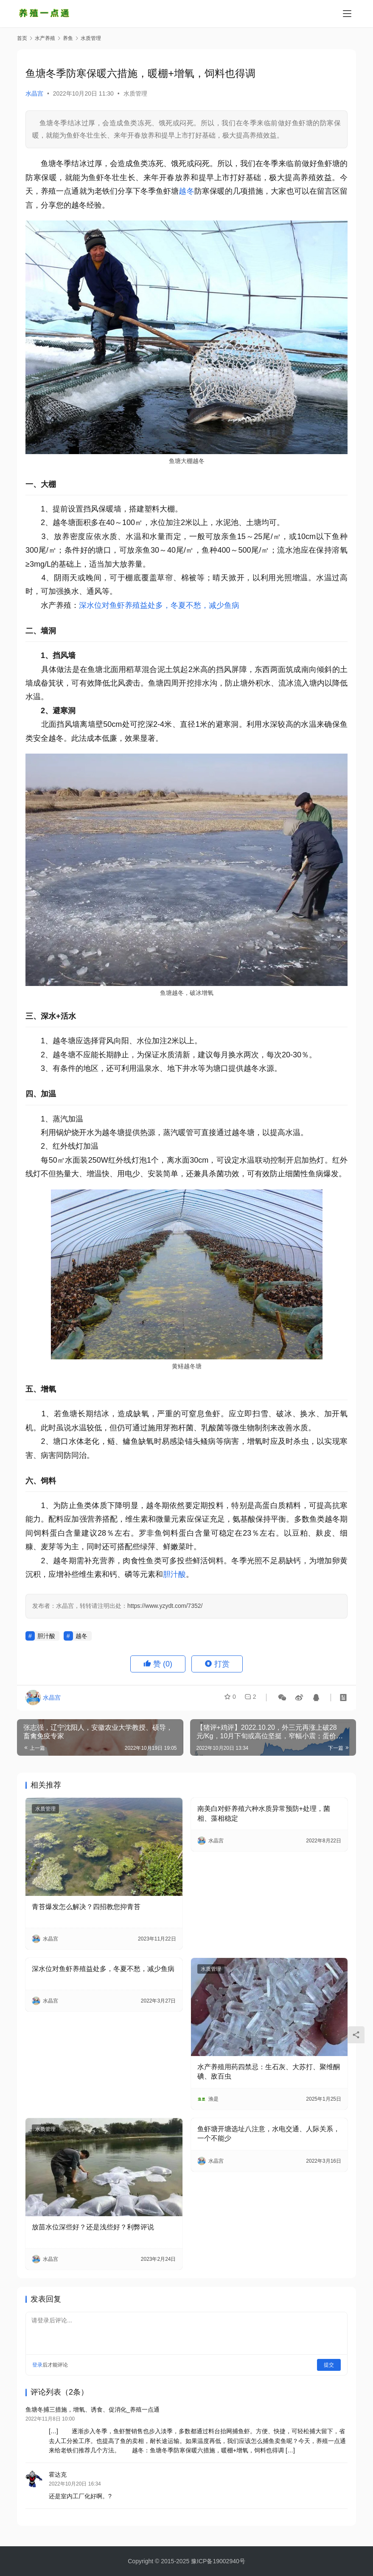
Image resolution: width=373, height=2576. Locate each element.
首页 (22, 38)
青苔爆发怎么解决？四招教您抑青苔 (86, 1906)
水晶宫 (34, 93)
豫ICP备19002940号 (218, 2561)
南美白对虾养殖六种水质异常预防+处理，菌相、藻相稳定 (263, 1813)
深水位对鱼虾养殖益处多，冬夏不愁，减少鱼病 (159, 605)
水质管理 (135, 93)
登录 (37, 2365)
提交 (329, 2365)
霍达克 (58, 2476)
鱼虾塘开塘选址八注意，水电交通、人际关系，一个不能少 (268, 2133)
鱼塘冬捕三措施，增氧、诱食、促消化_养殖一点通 (92, 2409)
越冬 (186, 191)
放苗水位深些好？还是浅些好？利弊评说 (93, 2227)
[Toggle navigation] (347, 13)
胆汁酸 (174, 1574)
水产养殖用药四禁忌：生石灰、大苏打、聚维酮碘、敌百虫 (268, 2071)
